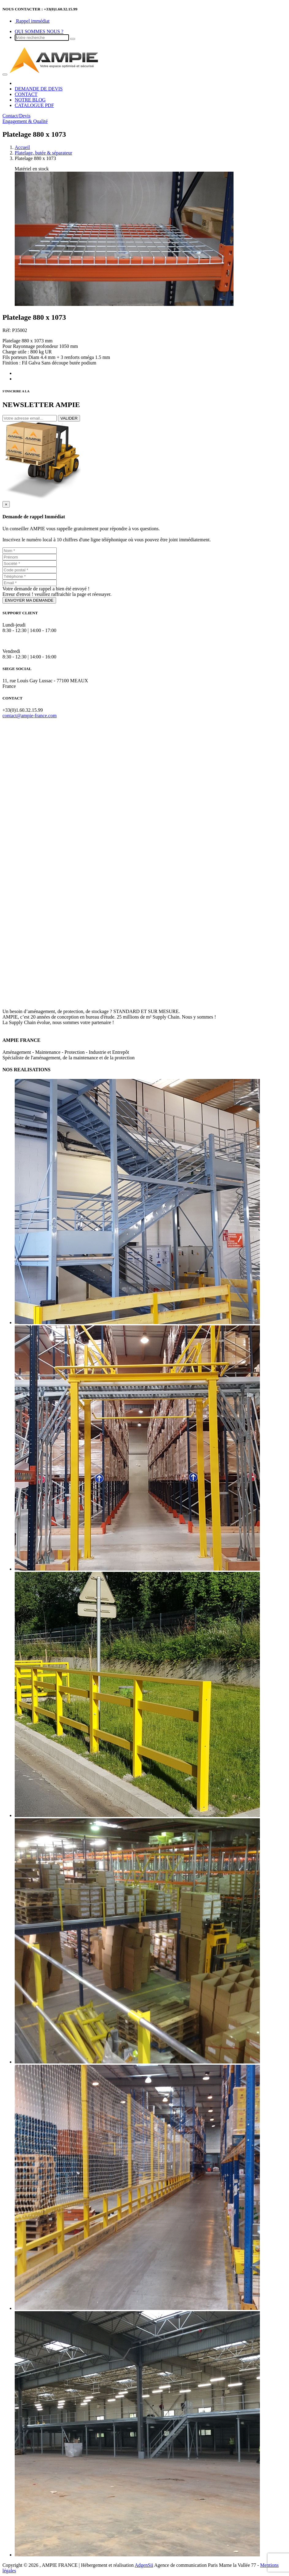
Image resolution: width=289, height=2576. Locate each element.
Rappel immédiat (32, 21)
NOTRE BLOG (30, 99)
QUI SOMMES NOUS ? (39, 31)
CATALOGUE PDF (34, 105)
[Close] (6, 504)
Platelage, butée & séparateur (43, 152)
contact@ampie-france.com (29, 715)
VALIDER (69, 418)
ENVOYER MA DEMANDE (29, 600)
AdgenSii (144, 2565)
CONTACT (26, 94)
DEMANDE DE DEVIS (39, 88)
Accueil (22, 147)
